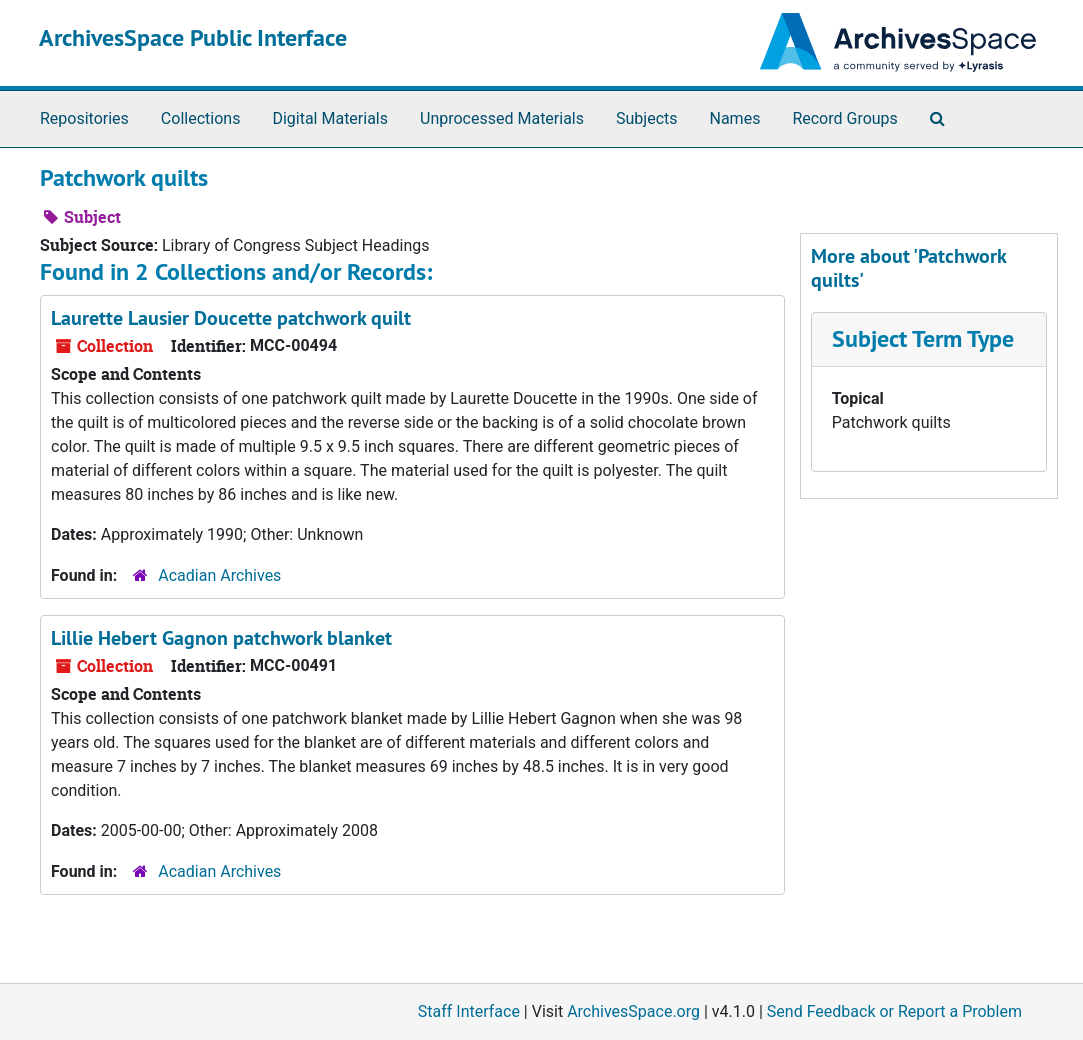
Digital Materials (330, 118)
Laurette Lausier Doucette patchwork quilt (231, 318)
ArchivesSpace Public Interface (193, 37)
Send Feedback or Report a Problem (894, 1011)
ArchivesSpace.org (633, 1011)
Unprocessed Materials (502, 118)
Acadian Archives (219, 575)
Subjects (646, 118)
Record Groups (844, 118)
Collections (201, 118)
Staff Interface (469, 1011)
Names (735, 118)
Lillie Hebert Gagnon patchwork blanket (221, 638)
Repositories (84, 118)
